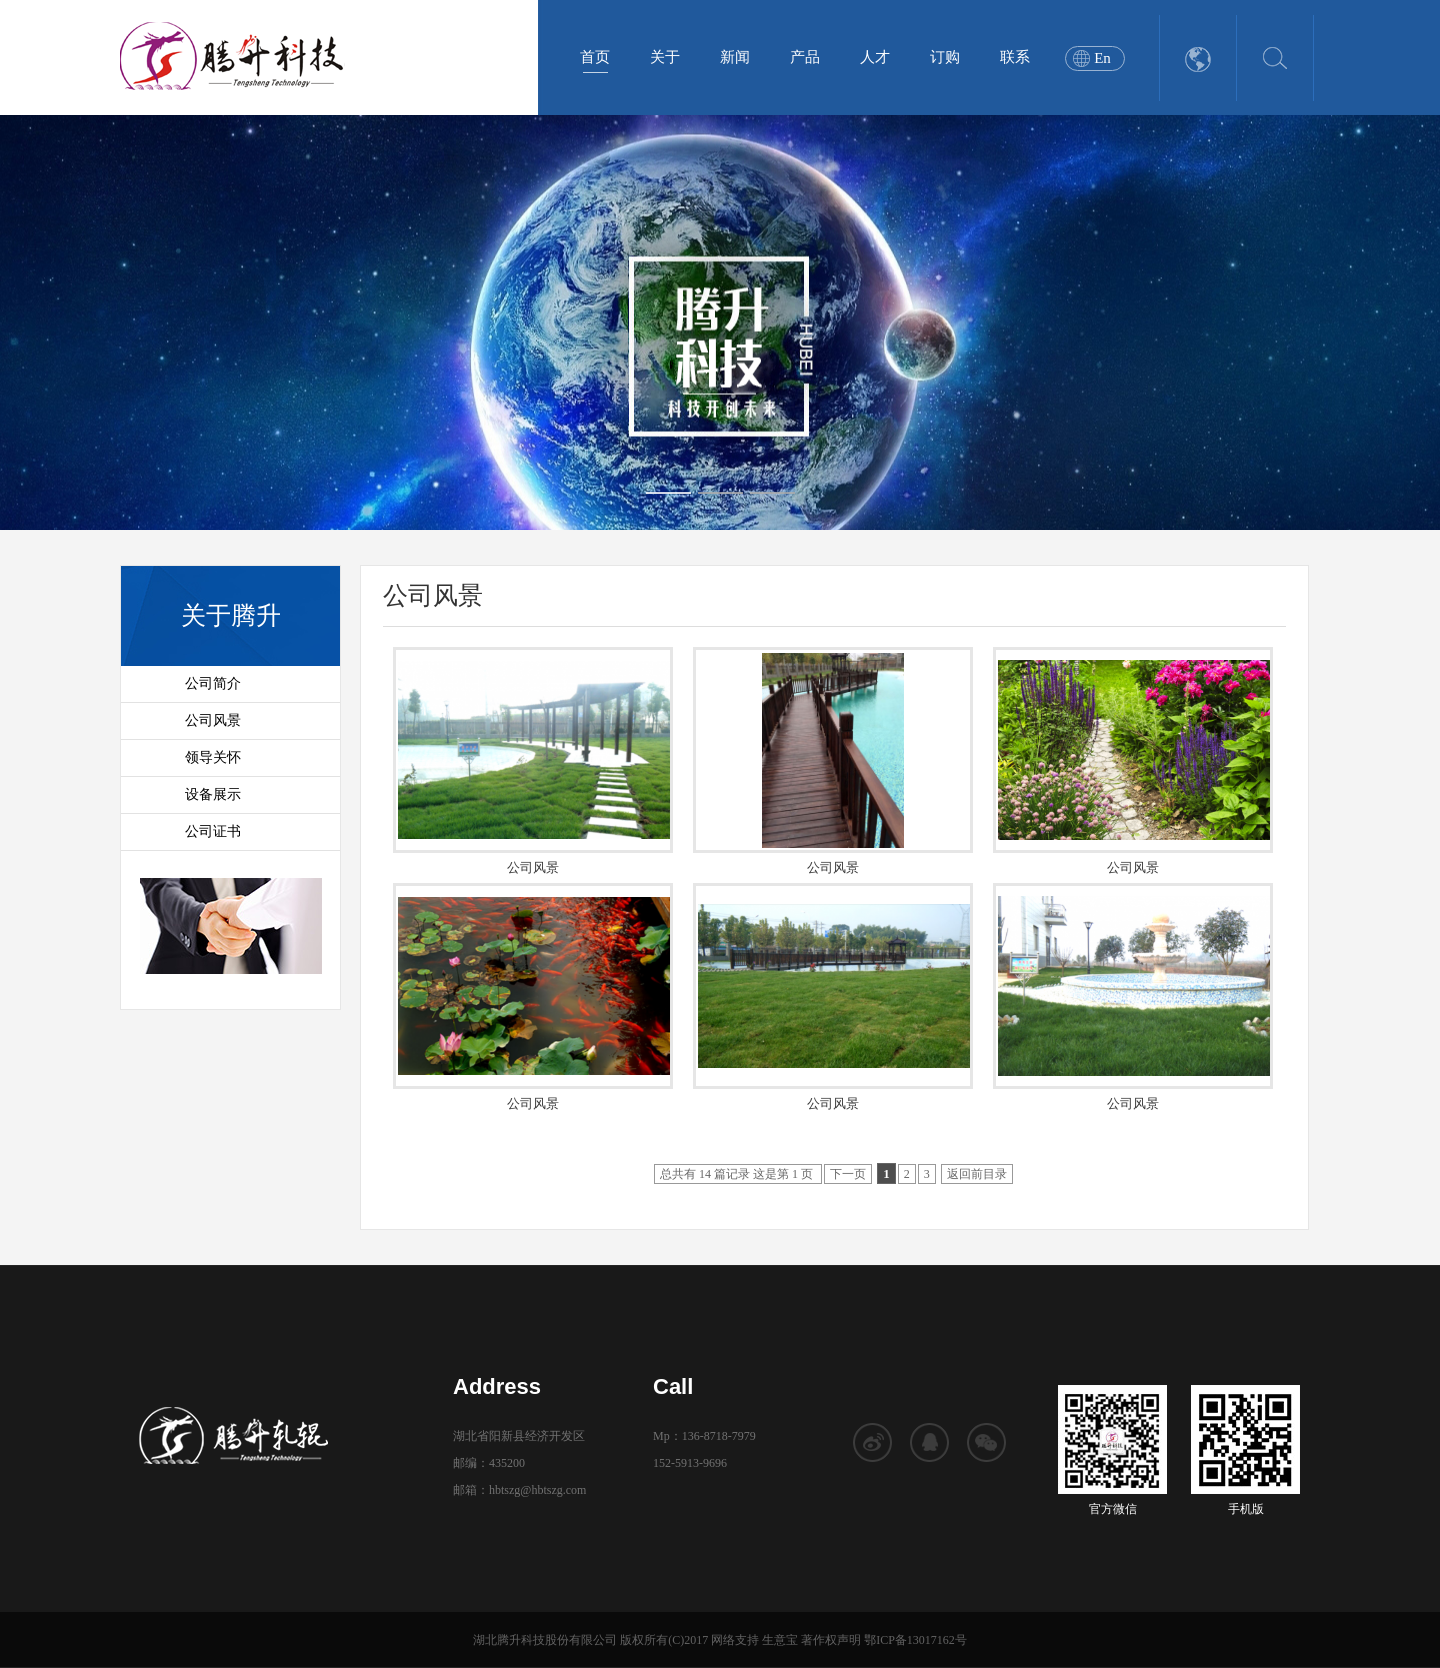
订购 (945, 57)
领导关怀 (213, 757)
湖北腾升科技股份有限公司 (545, 1640)
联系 (1015, 57)
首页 (595, 57)
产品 (805, 57)
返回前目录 (977, 1174)
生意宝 (780, 1640)
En (1102, 58)
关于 (665, 57)
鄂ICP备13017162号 (915, 1640)
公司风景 (213, 720)
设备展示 (213, 794)
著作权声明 (831, 1640)
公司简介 (213, 683)
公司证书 (213, 831)
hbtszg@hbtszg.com (537, 1490)
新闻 (735, 57)
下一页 (848, 1174)
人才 (875, 57)
